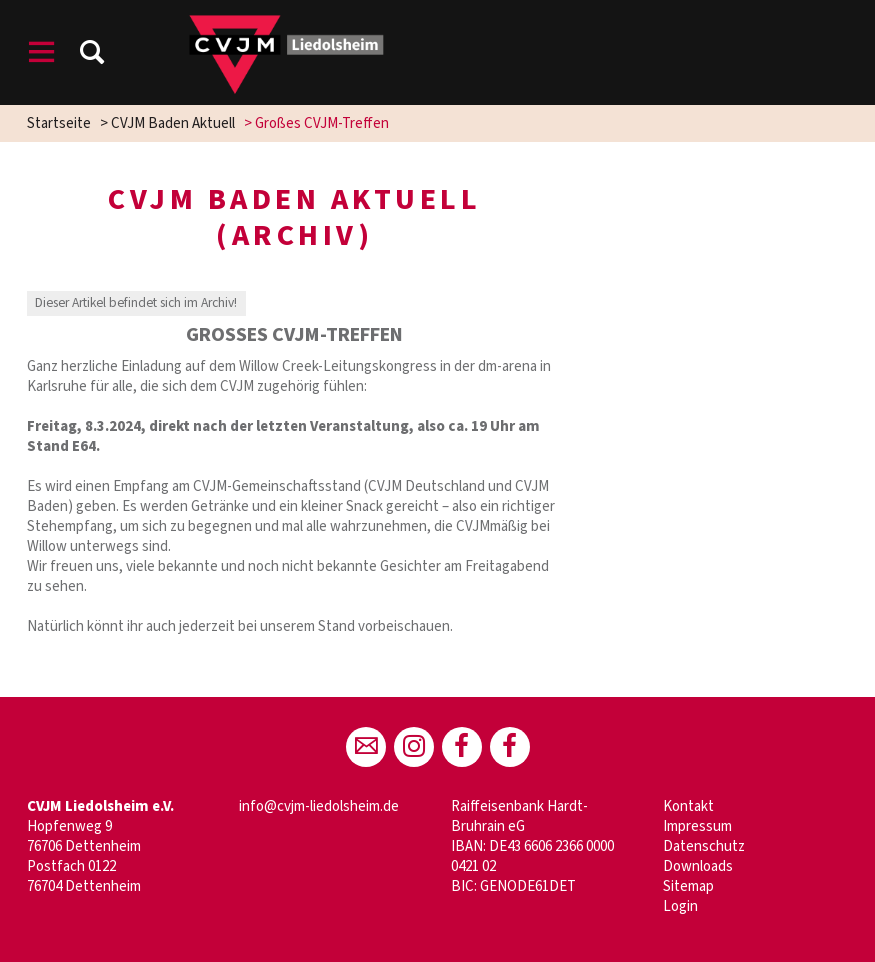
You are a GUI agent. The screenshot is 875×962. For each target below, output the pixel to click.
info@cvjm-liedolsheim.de (319, 806)
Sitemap (688, 886)
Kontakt (688, 806)
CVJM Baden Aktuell (173, 123)
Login (680, 906)
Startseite (59, 123)
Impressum (697, 826)
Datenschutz (704, 846)
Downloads (698, 866)
